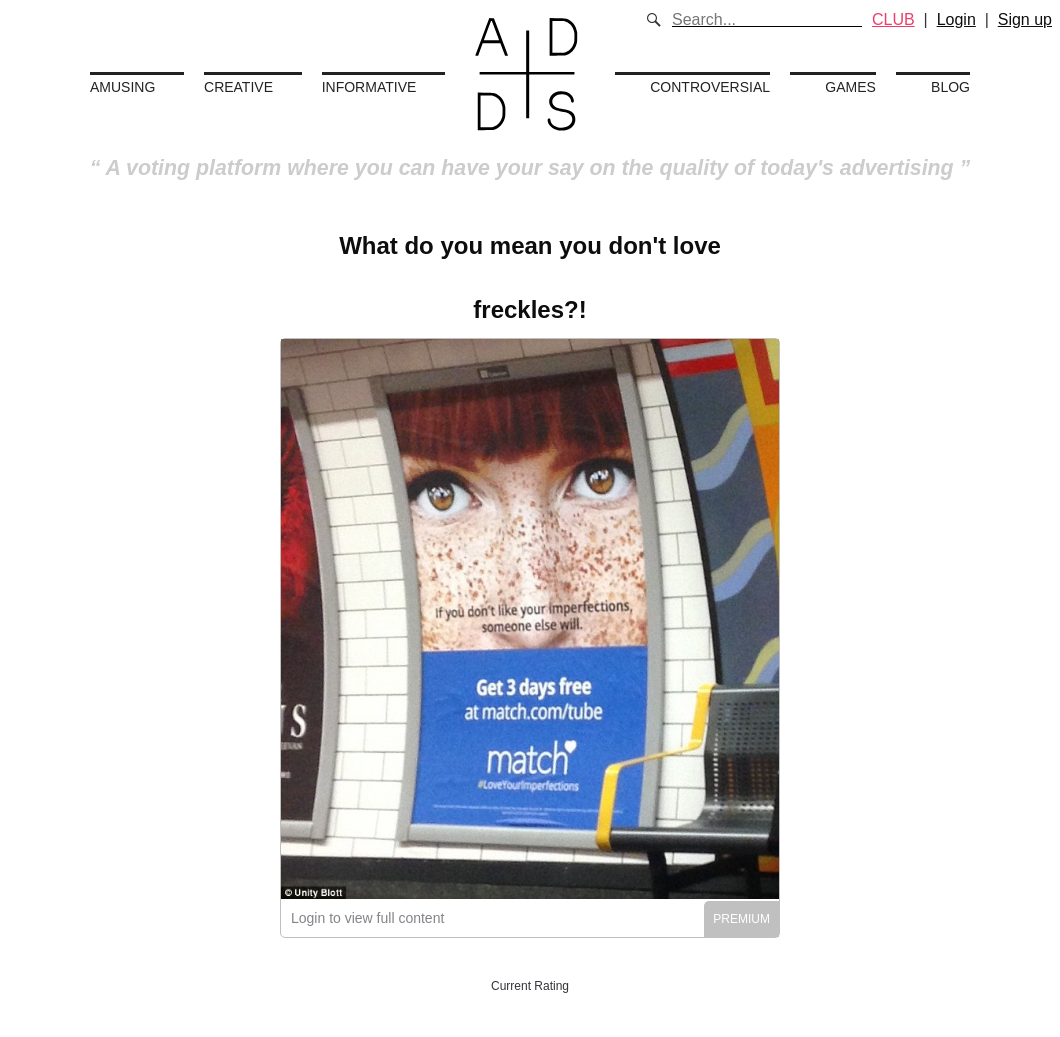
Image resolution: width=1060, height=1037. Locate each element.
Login (956, 19)
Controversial (710, 87)
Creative (238, 87)
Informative (369, 87)
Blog (950, 87)
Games (850, 87)
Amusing (122, 87)
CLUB (893, 19)
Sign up (1025, 19)
